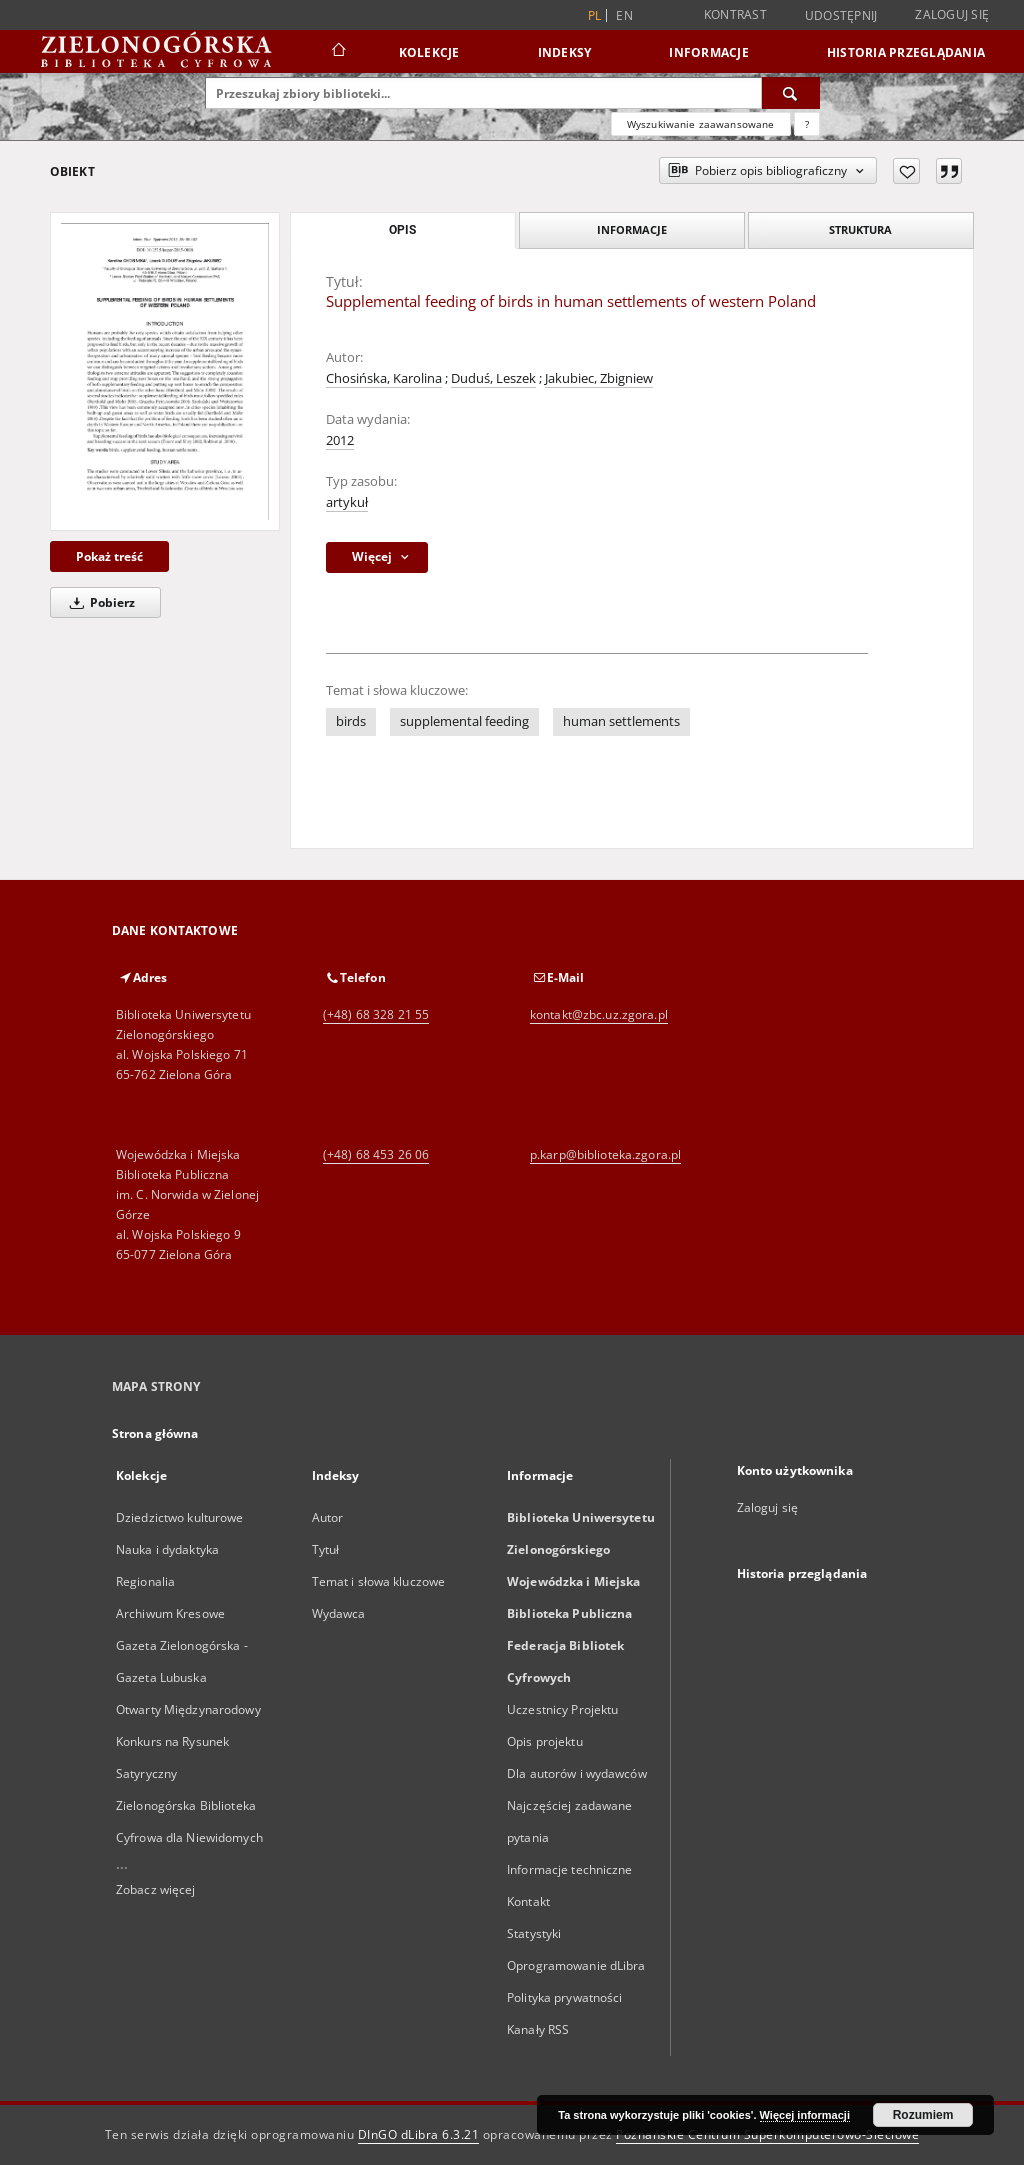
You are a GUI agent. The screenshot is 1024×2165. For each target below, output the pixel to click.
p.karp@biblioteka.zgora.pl (605, 1154)
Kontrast (735, 14)
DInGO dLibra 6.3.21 (419, 2134)
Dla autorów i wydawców (577, 1773)
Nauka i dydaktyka (167, 1549)
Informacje (709, 52)
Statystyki (534, 1933)
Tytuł (326, 1549)
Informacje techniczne (570, 1869)
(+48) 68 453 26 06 (376, 1154)
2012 (340, 440)
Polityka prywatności (564, 1997)
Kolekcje (429, 52)
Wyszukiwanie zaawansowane (701, 124)
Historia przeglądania (906, 52)
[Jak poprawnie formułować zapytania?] (807, 124)
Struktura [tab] (860, 229)
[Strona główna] (337, 52)
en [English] (624, 15)
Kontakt (528, 1901)
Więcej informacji (805, 2115)
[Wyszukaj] (791, 93)
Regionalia (145, 1581)
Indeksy (565, 52)
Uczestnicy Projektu (562, 1709)
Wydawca (339, 1613)
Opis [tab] (402, 230)
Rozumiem (923, 2115)
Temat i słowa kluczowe (379, 1581)
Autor (328, 1517)
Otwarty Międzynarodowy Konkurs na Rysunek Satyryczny (188, 1741)
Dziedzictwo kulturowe (180, 1517)
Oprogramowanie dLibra (576, 1965)
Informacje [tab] (632, 229)
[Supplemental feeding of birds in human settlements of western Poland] (165, 371)
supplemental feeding (464, 721)
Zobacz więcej (156, 1889)
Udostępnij (841, 16)
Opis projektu (545, 1741)
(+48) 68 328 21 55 (376, 1014)
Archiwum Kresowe (170, 1613)
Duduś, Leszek (493, 378)
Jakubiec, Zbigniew (599, 378)
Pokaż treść (109, 556)
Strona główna (155, 1433)
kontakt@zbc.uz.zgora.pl (599, 1014)
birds (351, 721)
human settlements (621, 721)
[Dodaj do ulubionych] (906, 171)
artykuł (347, 502)
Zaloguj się (952, 14)
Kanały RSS (538, 2029)
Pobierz (99, 602)
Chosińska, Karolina (384, 378)
